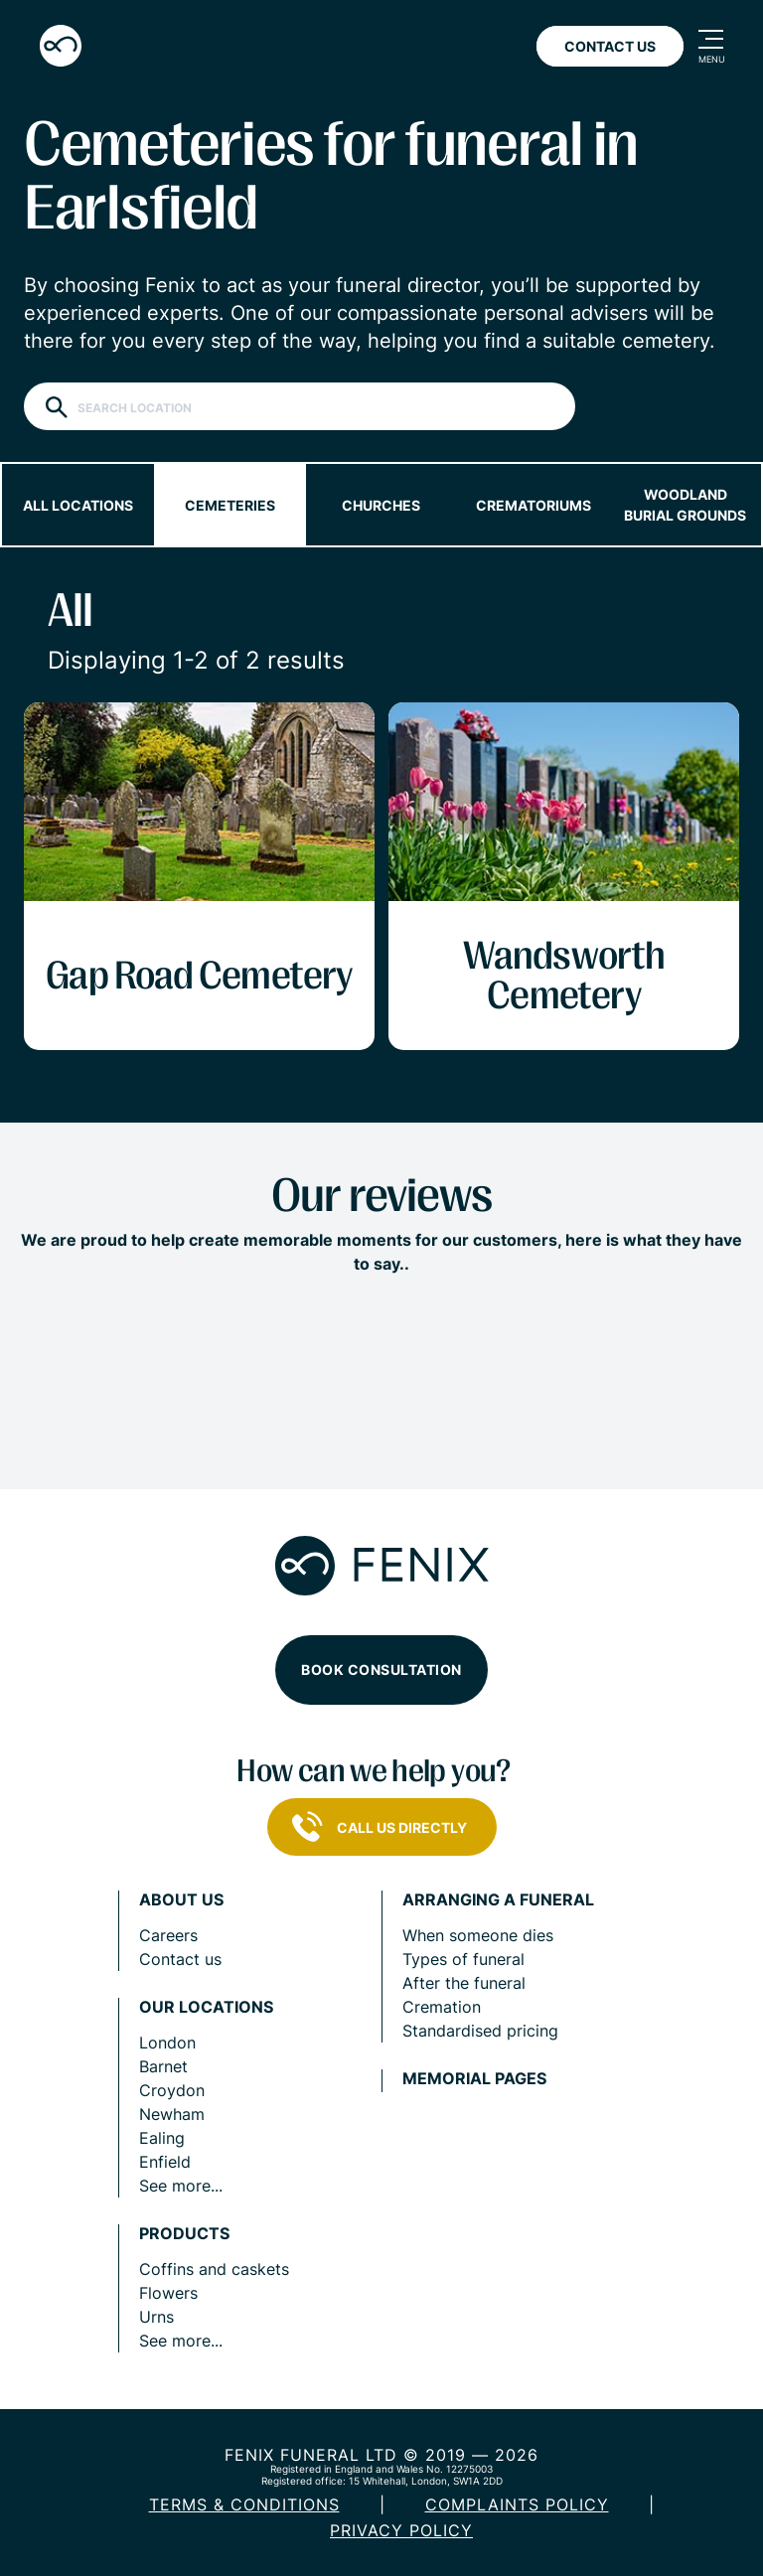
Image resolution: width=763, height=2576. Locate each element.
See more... (181, 2186)
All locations (78, 505)
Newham (172, 2114)
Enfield (165, 2162)
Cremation (441, 2007)
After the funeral (464, 1983)
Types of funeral (463, 1959)
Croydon (172, 2090)
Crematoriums (533, 505)
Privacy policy (401, 2530)
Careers (168, 1935)
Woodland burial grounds (685, 505)
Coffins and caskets (214, 2269)
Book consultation (381, 1669)
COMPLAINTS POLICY (517, 2504)
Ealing (162, 2138)
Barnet (163, 2066)
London (167, 2042)
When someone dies (477, 1935)
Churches (381, 505)
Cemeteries (230, 505)
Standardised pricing (480, 2031)
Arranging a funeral (498, 1900)
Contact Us (610, 46)
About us (181, 1900)
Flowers (168, 2293)
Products (184, 2233)
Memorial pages (474, 2078)
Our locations (206, 2007)
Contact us (180, 1959)
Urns (156, 2317)
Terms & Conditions (244, 2504)
